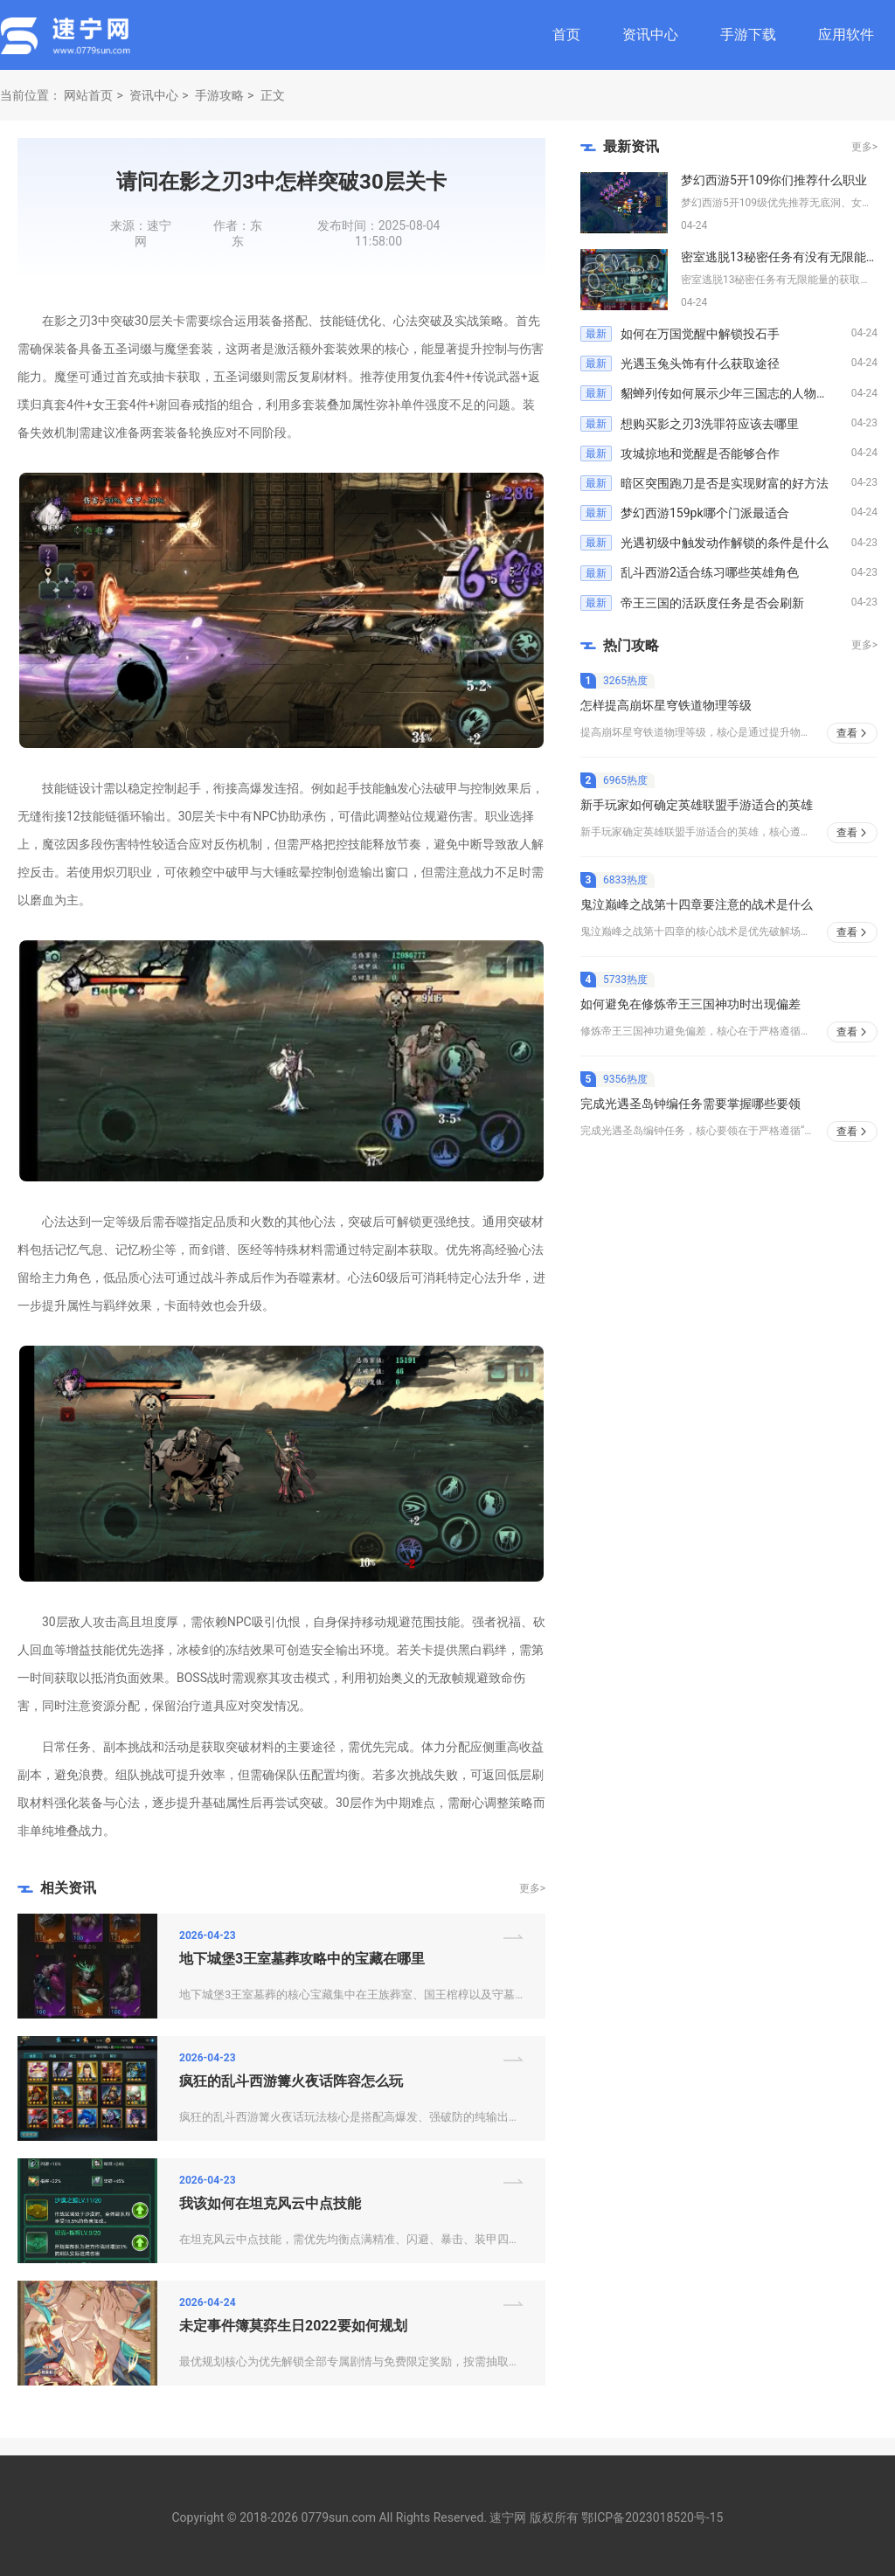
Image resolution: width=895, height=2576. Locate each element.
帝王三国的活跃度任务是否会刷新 (712, 603)
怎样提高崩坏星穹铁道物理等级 (666, 705)
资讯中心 (650, 34)
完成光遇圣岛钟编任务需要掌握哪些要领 (690, 1104)
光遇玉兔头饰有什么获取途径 (700, 363)
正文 (272, 95)
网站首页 (88, 95)
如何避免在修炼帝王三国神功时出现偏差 (690, 1004)
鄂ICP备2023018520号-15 (652, 2517)
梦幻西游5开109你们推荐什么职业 (774, 180)
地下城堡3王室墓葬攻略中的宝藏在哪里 (302, 1958)
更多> (532, 1888)
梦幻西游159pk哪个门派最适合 (705, 513)
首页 (566, 34)
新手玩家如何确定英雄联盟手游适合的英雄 (696, 805)
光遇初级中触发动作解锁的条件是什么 (725, 543)
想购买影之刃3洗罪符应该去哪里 (710, 424)
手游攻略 (219, 95)
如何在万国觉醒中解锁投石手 (700, 334)
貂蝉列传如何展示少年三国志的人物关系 (731, 393)
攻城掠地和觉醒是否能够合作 (700, 453)
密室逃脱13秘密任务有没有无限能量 (779, 257)
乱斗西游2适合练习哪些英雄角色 (710, 572)
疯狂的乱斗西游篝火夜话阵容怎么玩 (291, 2081)
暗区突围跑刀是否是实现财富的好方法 (725, 483)
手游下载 (748, 34)
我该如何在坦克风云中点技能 (270, 2203)
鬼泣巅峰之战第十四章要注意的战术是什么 (696, 904)
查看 (846, 733)
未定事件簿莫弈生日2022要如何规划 (293, 2325)
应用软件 (846, 34)
